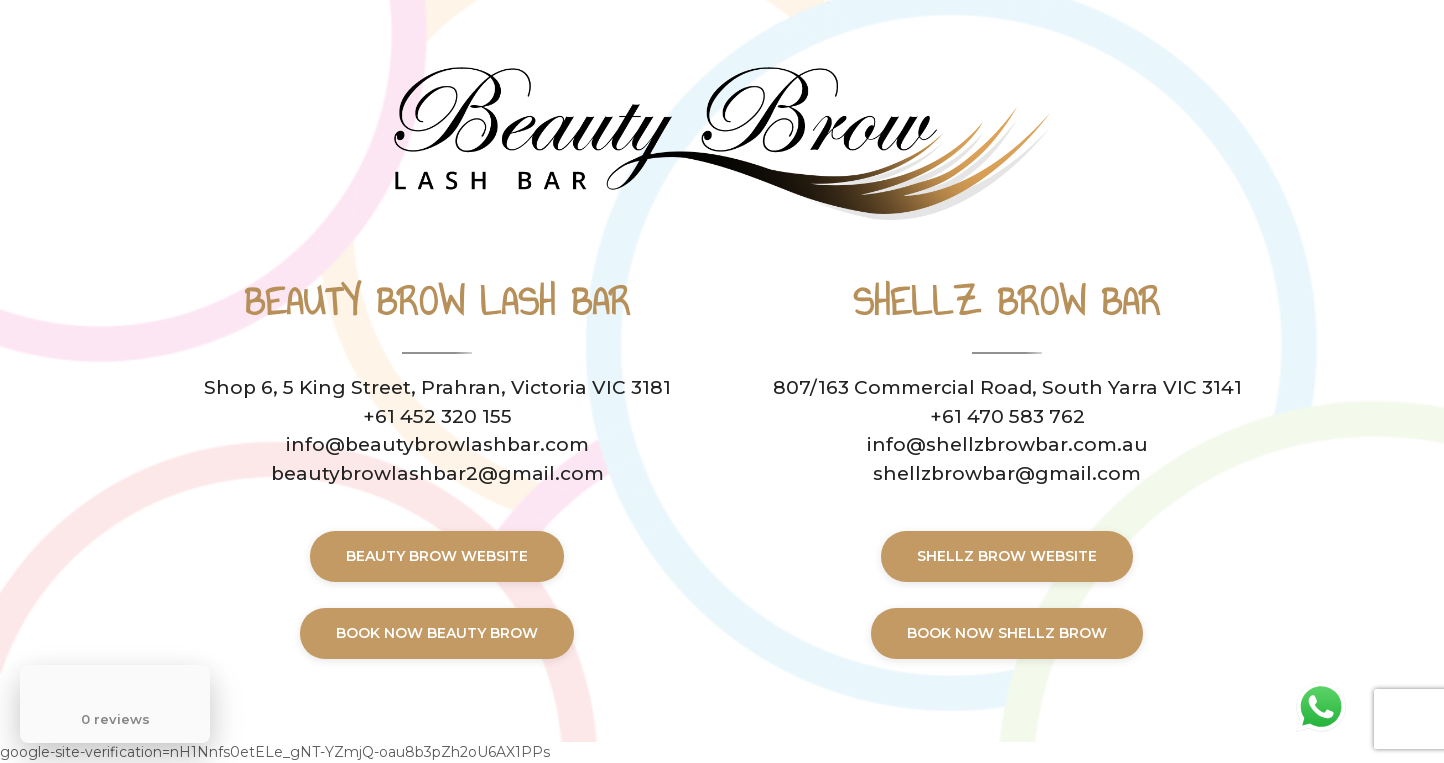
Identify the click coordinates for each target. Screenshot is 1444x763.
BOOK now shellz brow (1007, 633)
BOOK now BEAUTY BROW (437, 633)
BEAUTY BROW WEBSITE (437, 556)
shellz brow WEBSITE (1007, 556)
